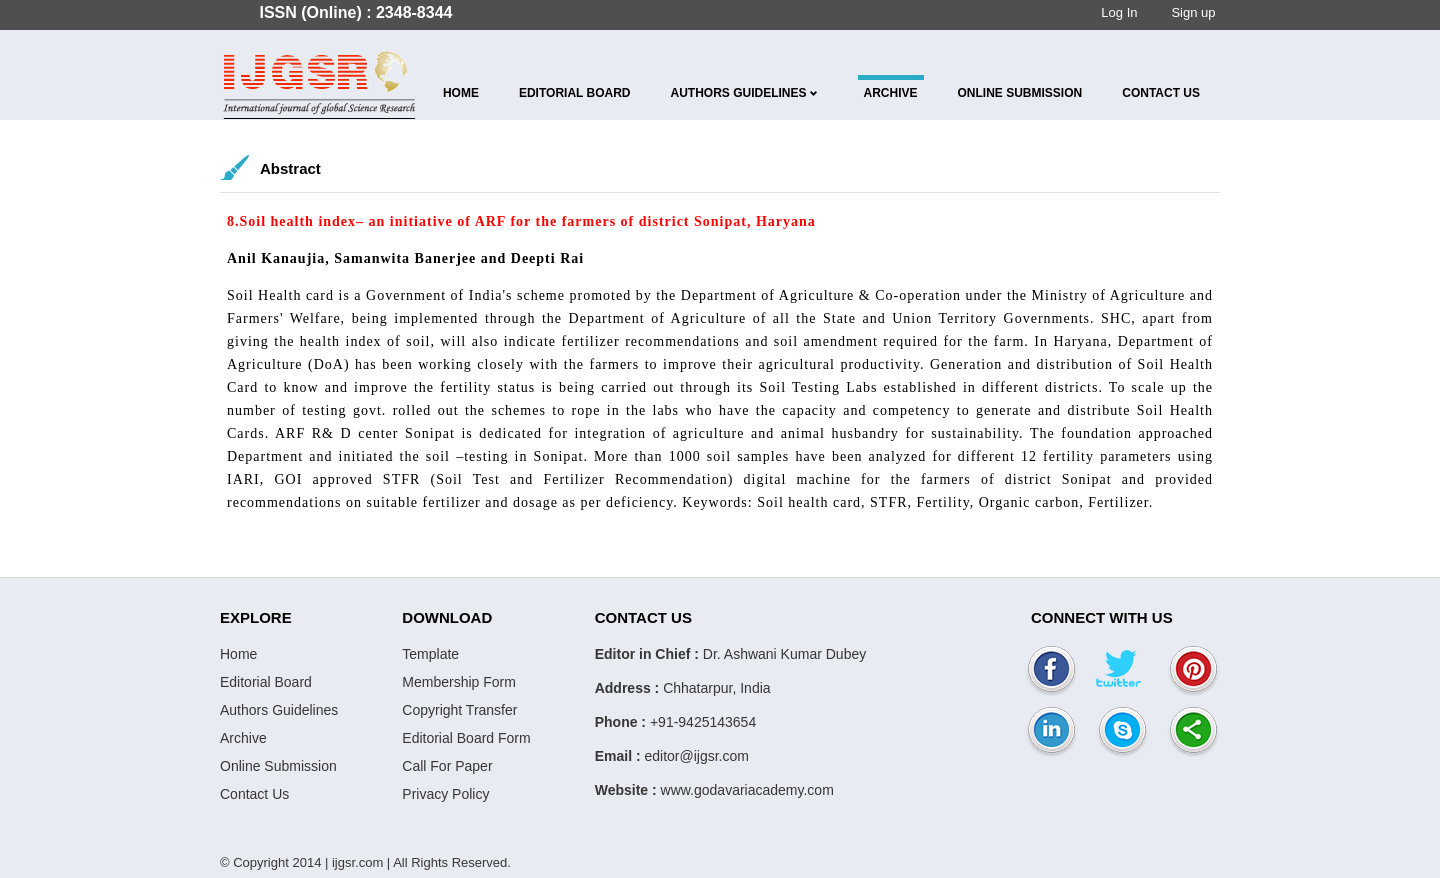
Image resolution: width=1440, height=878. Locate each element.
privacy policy (445, 794)
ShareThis (1193, 732)
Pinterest (1193, 671)
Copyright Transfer (459, 710)
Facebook (1051, 671)
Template (430, 654)
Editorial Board (575, 93)
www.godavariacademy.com (747, 790)
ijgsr (320, 85)
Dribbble (1122, 671)
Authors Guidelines (739, 93)
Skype (1122, 732)
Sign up (1193, 12)
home (461, 93)
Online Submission (1020, 93)
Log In (1119, 12)
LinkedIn (1051, 732)
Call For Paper (447, 766)
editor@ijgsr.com (696, 756)
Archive (891, 93)
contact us (1161, 93)
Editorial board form (466, 738)
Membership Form (459, 682)
